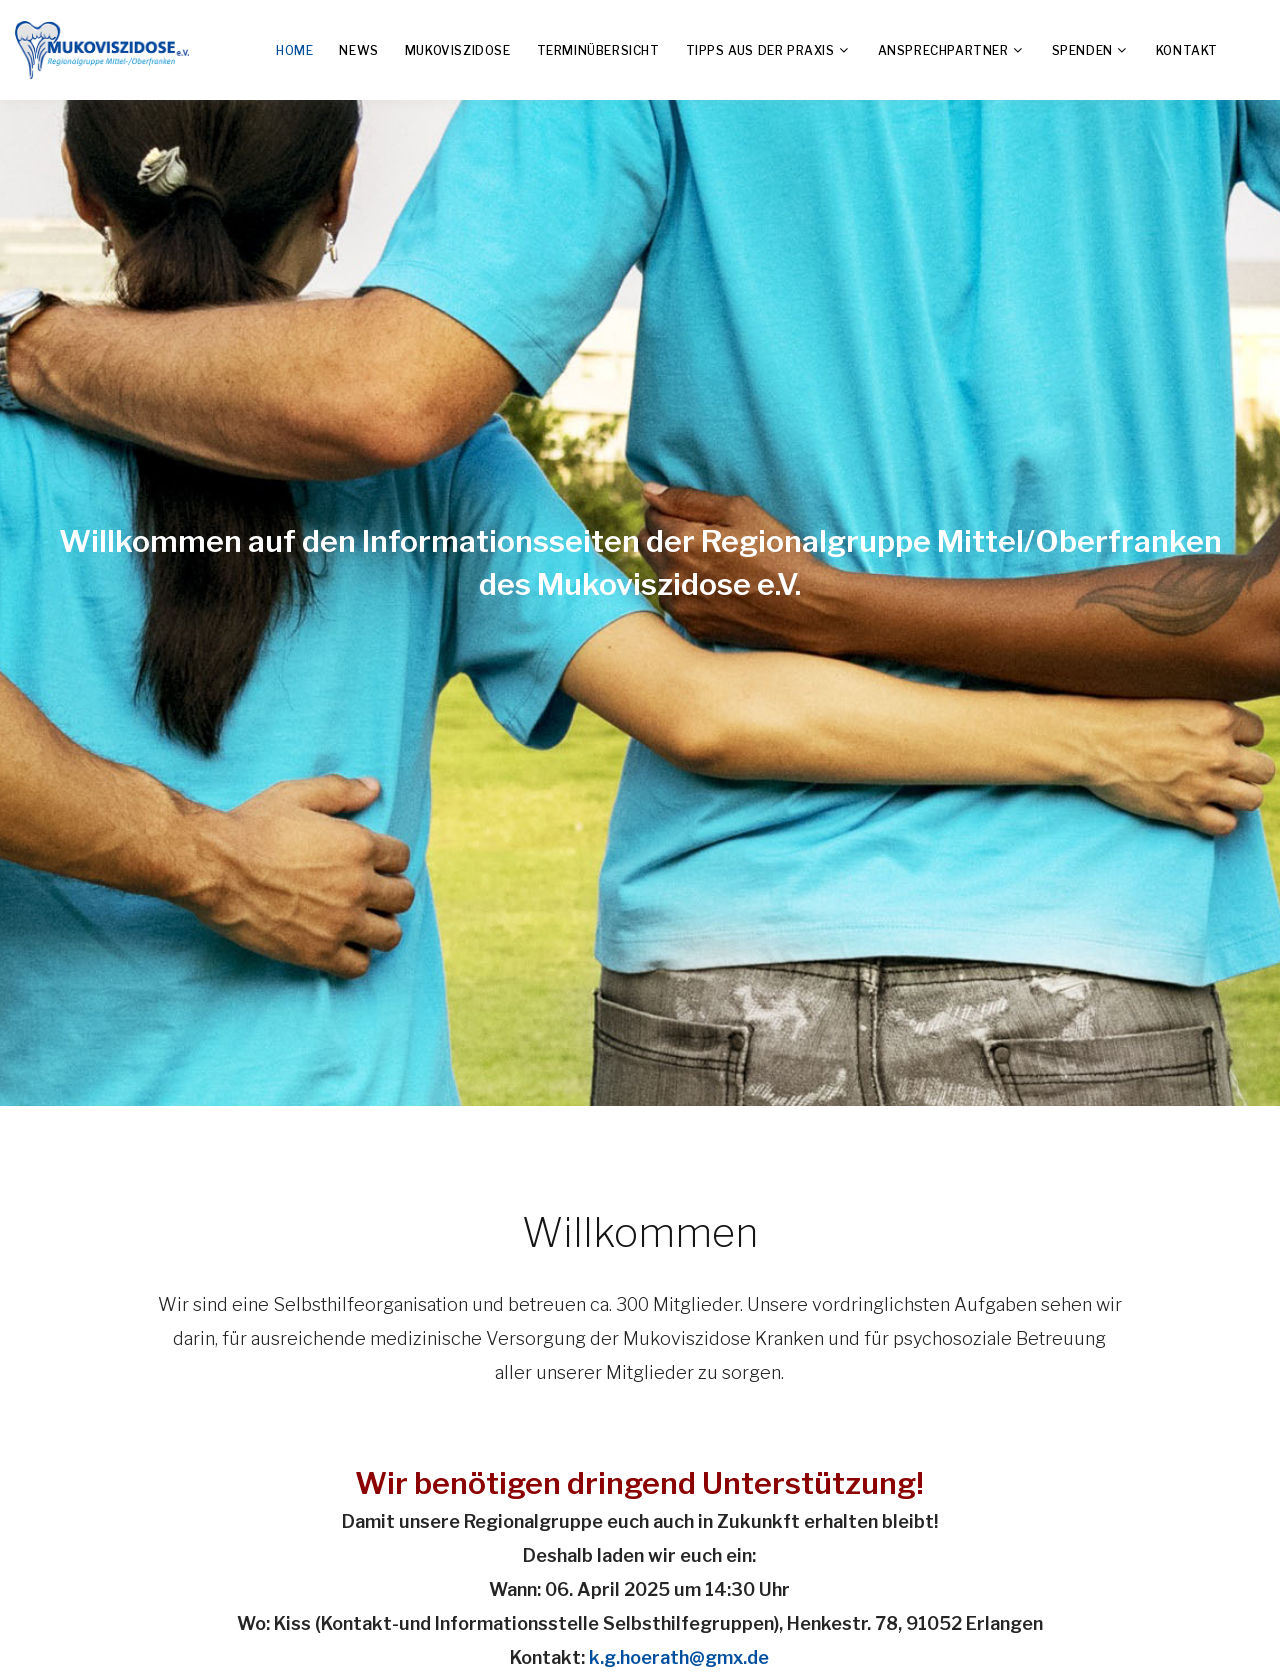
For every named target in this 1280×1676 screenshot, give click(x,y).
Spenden (1082, 50)
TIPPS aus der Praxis (760, 50)
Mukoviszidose (458, 50)
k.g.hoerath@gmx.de (679, 1657)
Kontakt (1187, 50)
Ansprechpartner (943, 50)
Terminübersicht (598, 50)
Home (294, 50)
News (358, 50)
